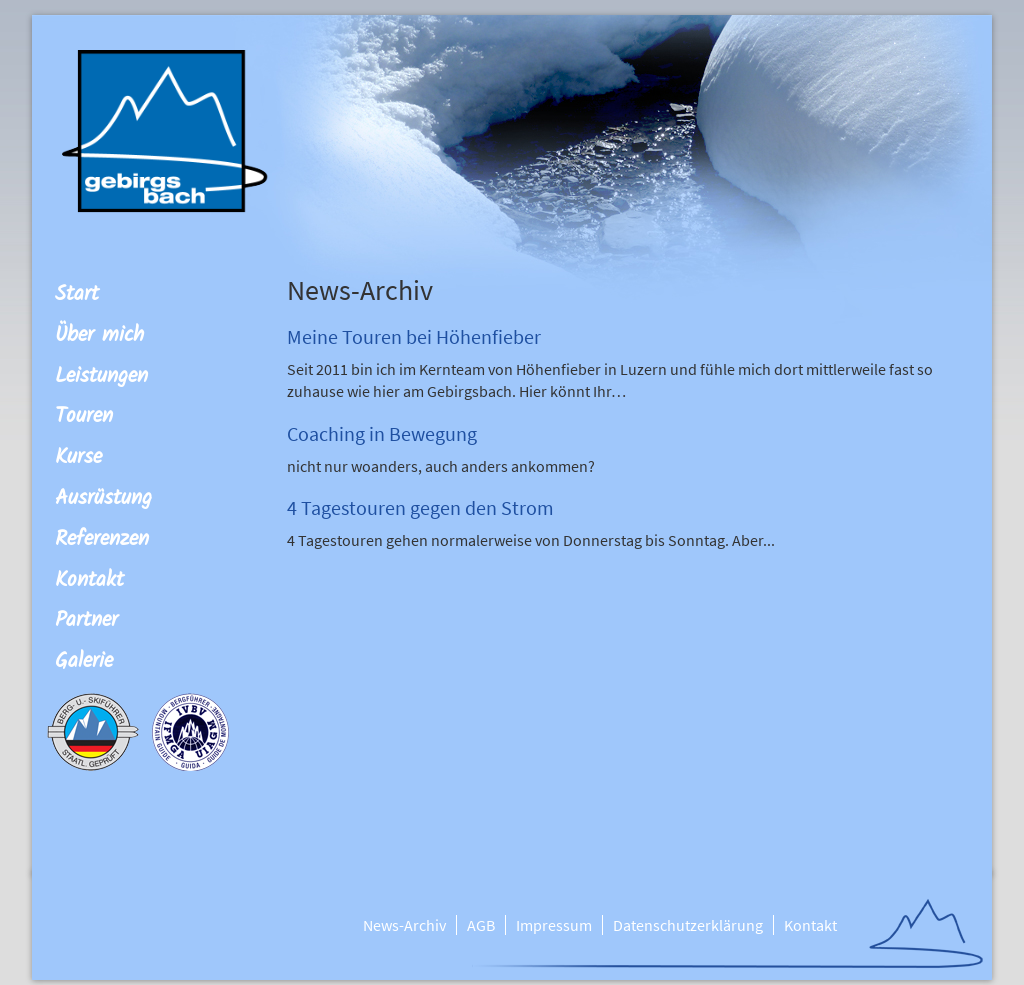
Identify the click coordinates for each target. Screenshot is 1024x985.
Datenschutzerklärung (688, 925)
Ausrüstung (103, 498)
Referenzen (102, 539)
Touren (84, 416)
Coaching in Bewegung (382, 433)
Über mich (99, 335)
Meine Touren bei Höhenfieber (414, 336)
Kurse (78, 457)
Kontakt (89, 580)
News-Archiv (404, 925)
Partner (86, 620)
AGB (481, 925)
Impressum (554, 925)
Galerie (84, 661)
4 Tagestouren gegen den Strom (420, 507)
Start (77, 294)
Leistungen (101, 376)
